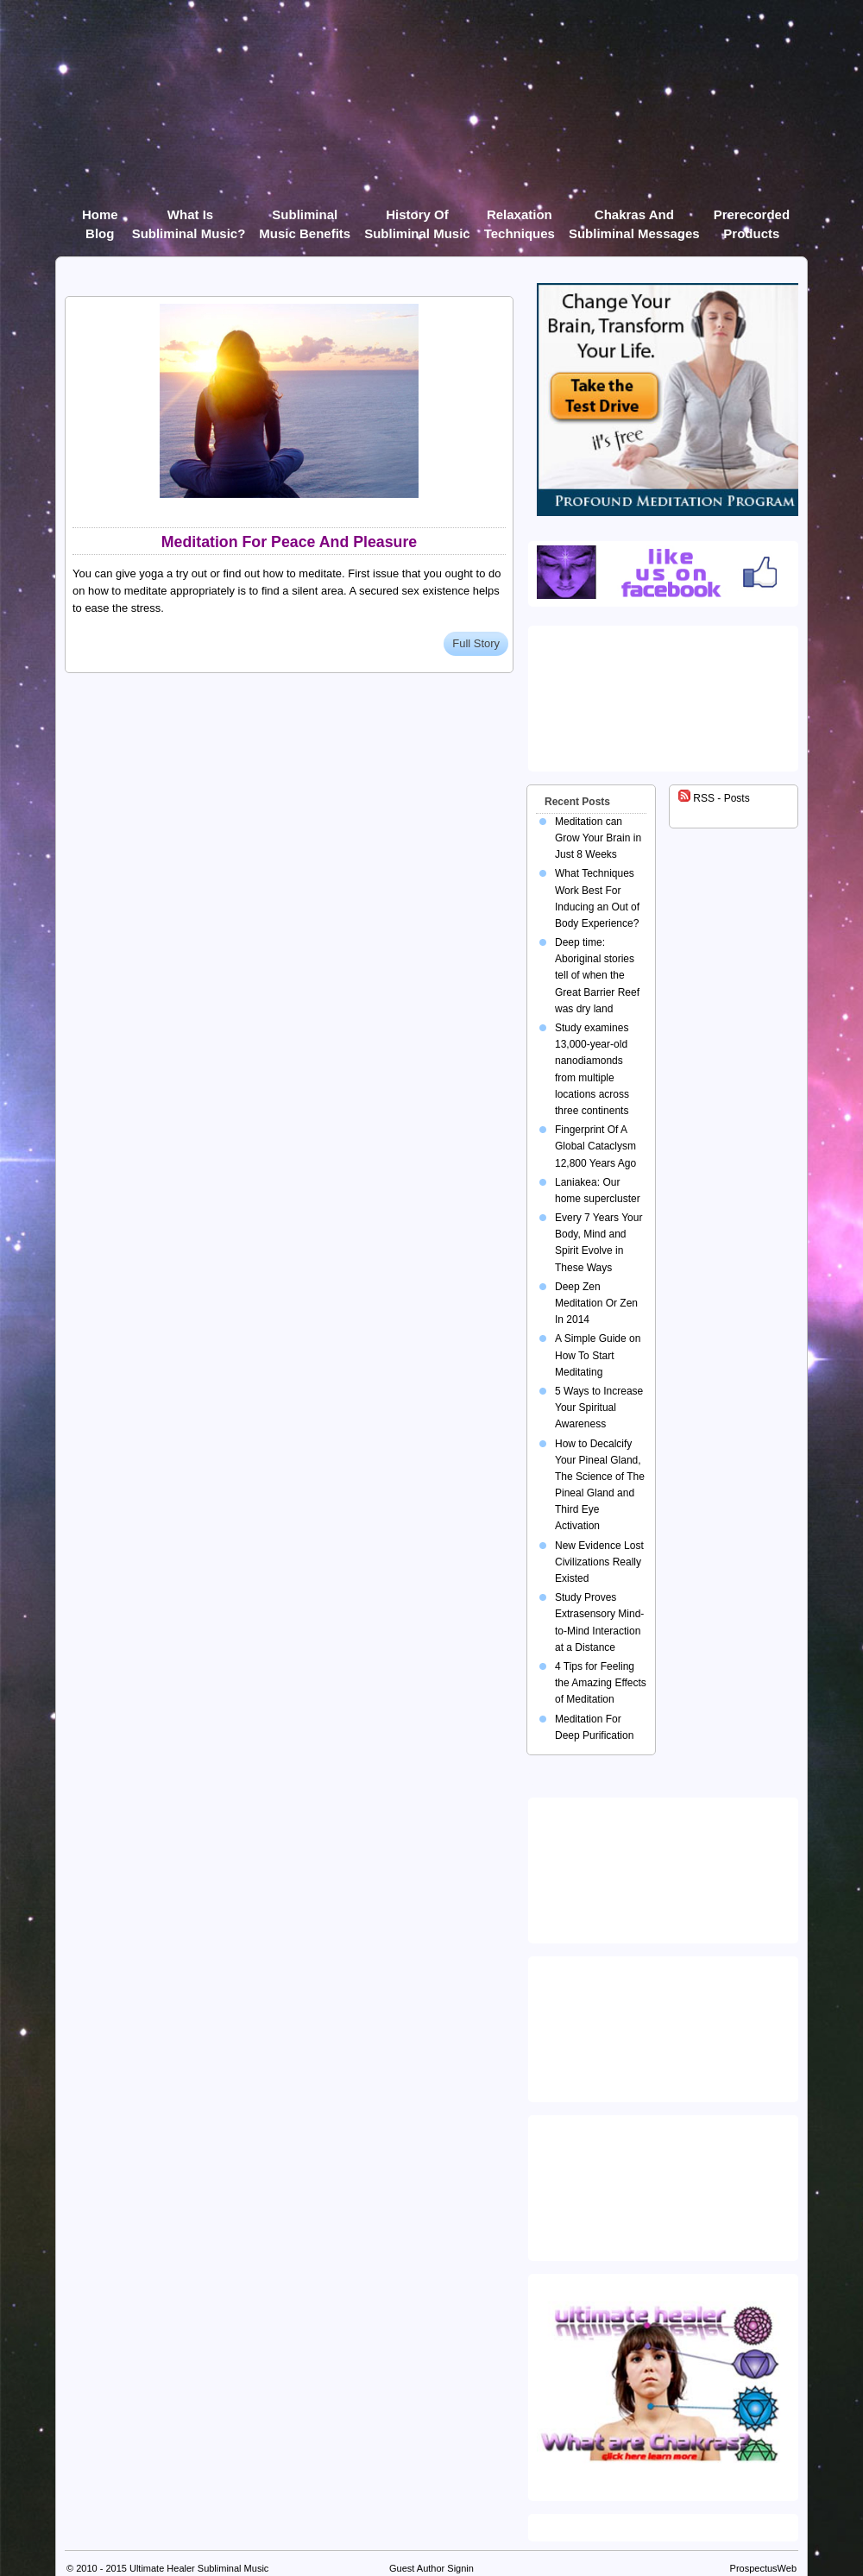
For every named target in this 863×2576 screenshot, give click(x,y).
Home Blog (100, 218)
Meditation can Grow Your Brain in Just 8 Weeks (598, 838)
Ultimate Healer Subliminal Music (198, 2568)
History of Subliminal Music (417, 218)
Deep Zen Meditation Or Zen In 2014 (596, 1303)
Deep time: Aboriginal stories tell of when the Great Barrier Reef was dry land (597, 975)
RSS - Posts (714, 798)
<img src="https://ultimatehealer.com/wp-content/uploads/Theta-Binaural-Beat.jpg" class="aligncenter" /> (666, 2184)
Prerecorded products (752, 218)
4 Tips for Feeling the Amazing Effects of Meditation (600, 1682)
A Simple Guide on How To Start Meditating (597, 1354)
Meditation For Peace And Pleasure (289, 542)
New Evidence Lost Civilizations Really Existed (599, 1562)
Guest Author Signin (431, 2568)
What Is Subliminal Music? (189, 218)
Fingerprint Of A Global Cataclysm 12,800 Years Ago (595, 1146)
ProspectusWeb (763, 2568)
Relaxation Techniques (519, 218)
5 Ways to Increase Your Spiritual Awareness (599, 1407)
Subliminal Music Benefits (304, 218)
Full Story (476, 643)
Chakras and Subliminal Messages (634, 218)
